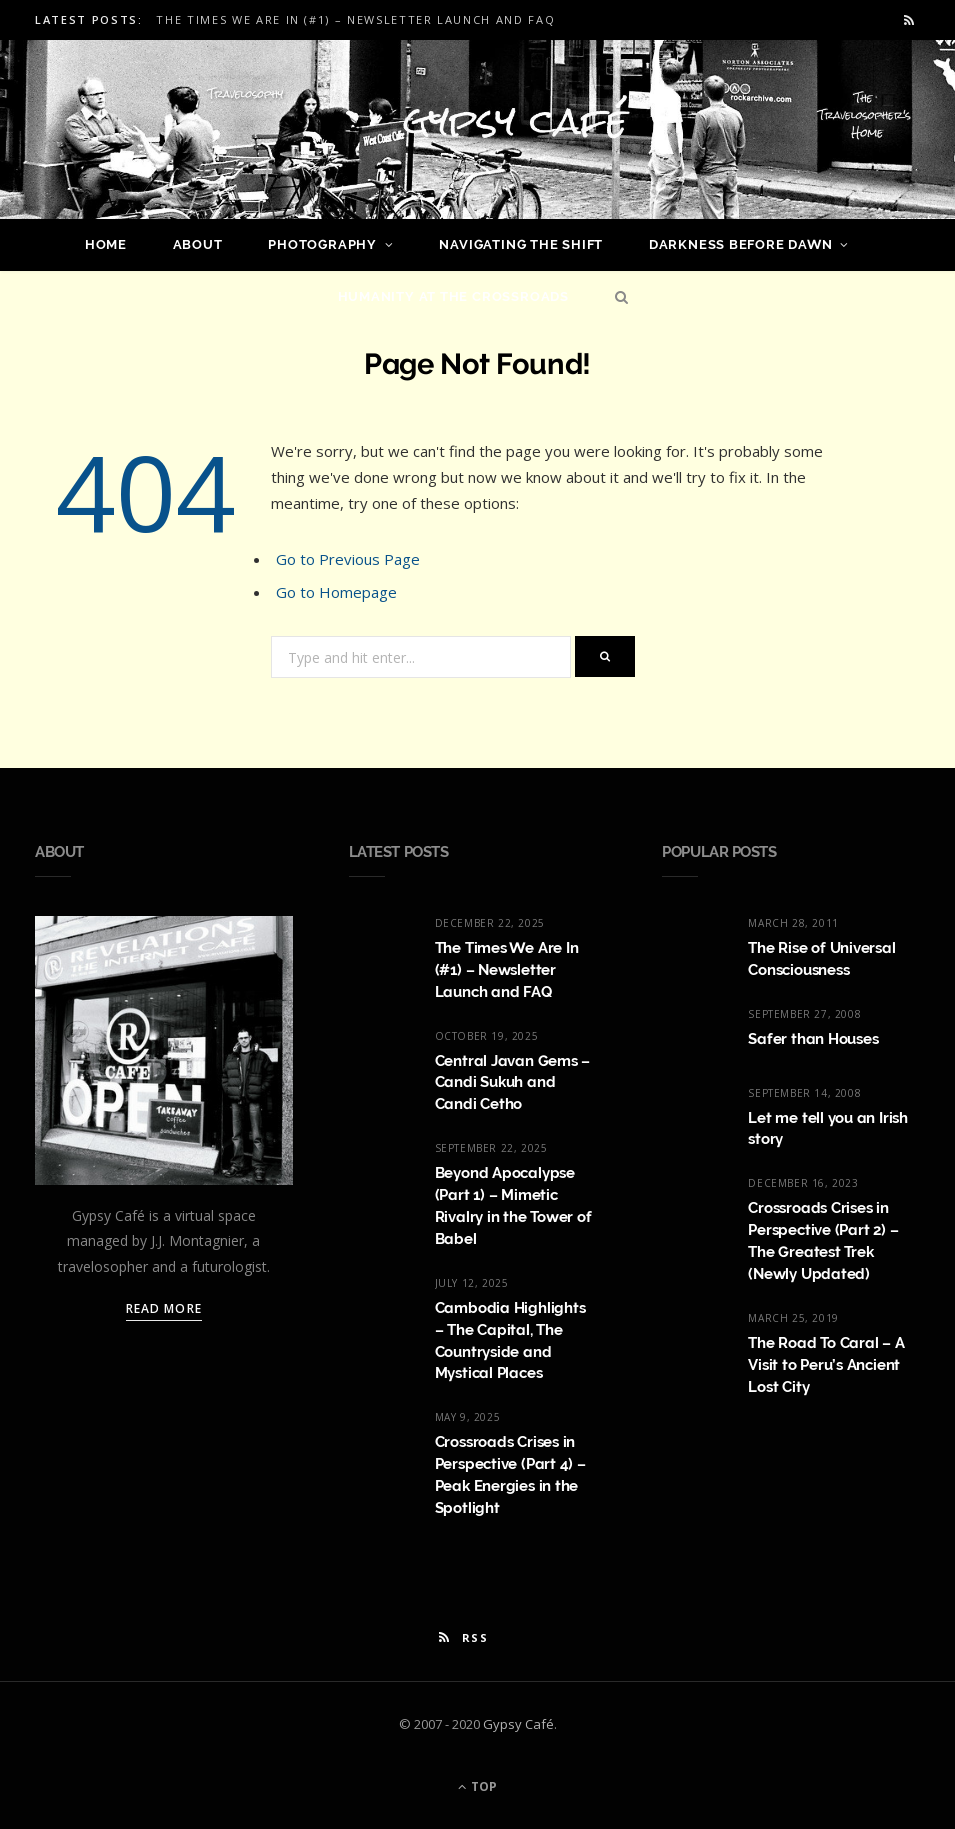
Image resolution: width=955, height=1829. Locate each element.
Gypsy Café (518, 1724)
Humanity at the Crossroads (453, 296)
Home (106, 244)
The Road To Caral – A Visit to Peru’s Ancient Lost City (826, 1365)
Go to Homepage (336, 592)
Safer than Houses (813, 1039)
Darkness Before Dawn (741, 244)
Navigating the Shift (521, 244)
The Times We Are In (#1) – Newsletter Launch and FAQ (355, 20)
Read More (164, 1308)
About (198, 244)
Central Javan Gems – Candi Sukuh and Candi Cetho (513, 1083)
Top (477, 1786)
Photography (322, 244)
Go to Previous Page (348, 559)
